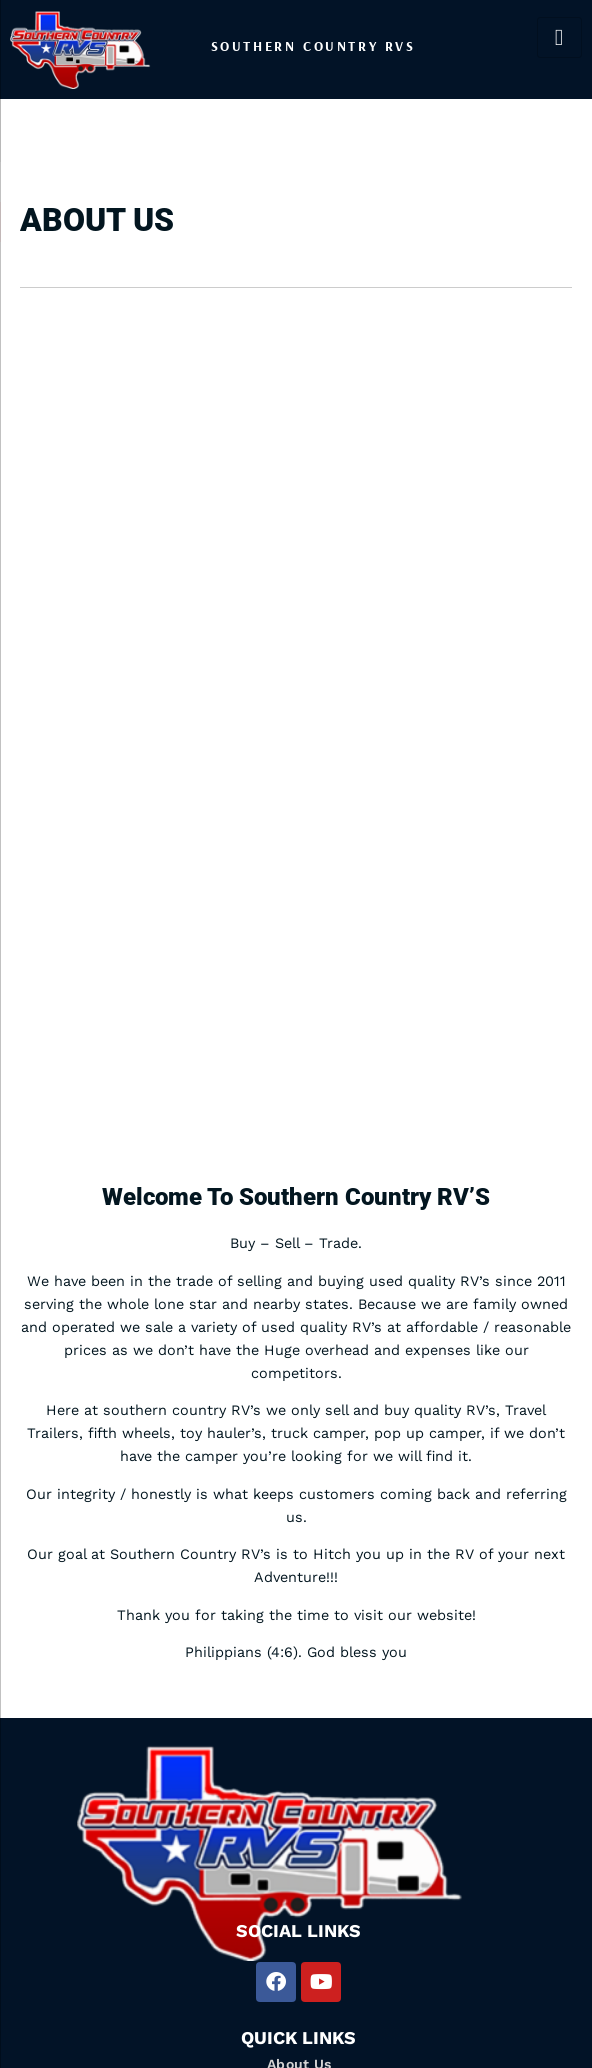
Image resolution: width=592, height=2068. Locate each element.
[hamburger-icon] (559, 37)
